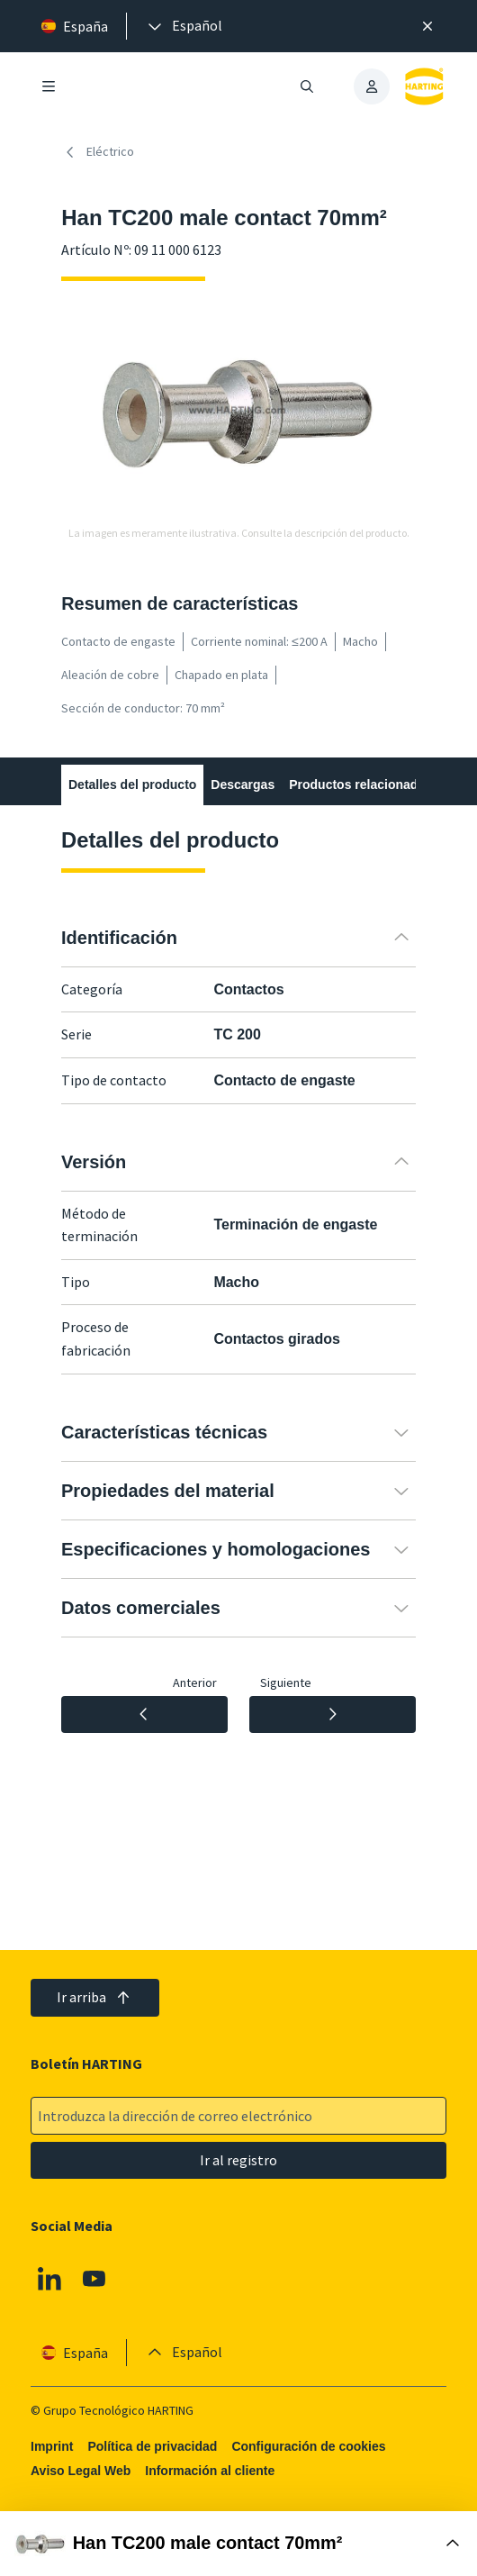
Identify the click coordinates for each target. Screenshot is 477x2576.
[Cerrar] (427, 26)
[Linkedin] (49, 2279)
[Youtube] (94, 2279)
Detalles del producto (132, 784)
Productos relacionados (360, 784)
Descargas (243, 784)
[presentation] (183, 26)
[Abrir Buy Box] (238, 2543)
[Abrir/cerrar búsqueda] (307, 86)
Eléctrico (97, 152)
